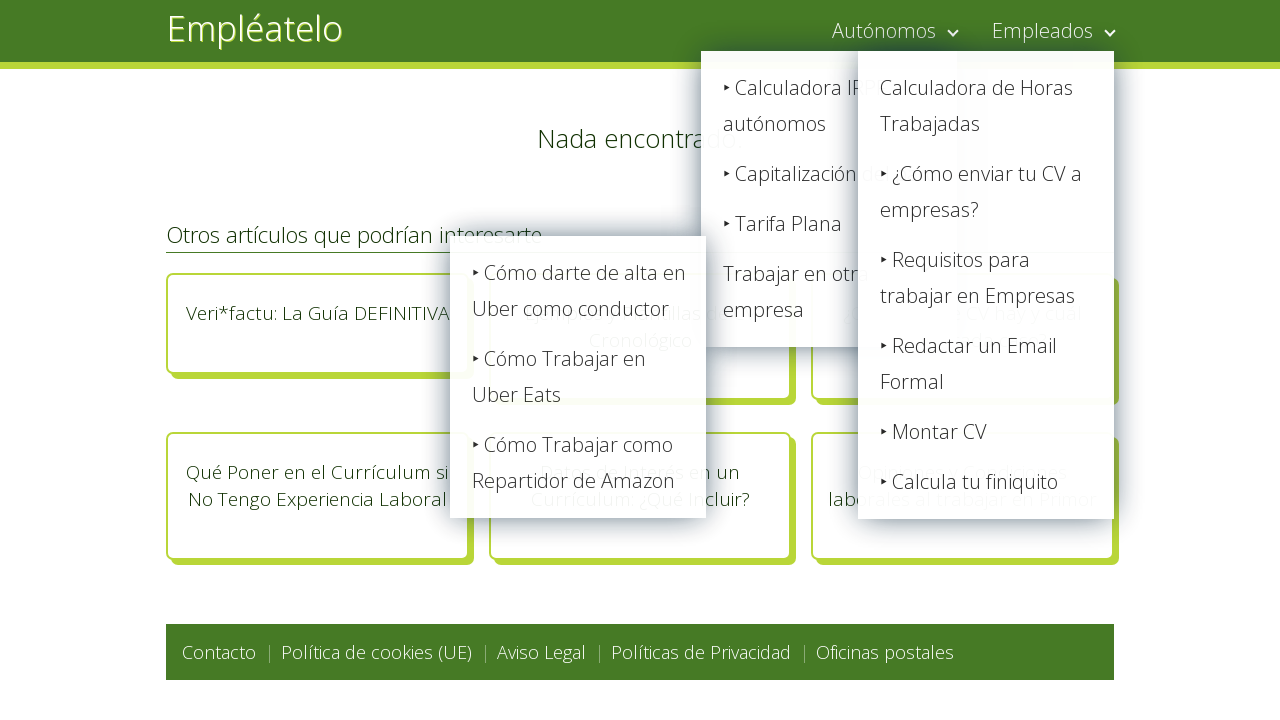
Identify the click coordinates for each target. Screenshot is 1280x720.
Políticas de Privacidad (701, 652)
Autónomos (884, 30)
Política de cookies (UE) (376, 652)
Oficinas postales (885, 652)
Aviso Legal (541, 652)
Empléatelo (254, 27)
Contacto (219, 652)
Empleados (1042, 30)
